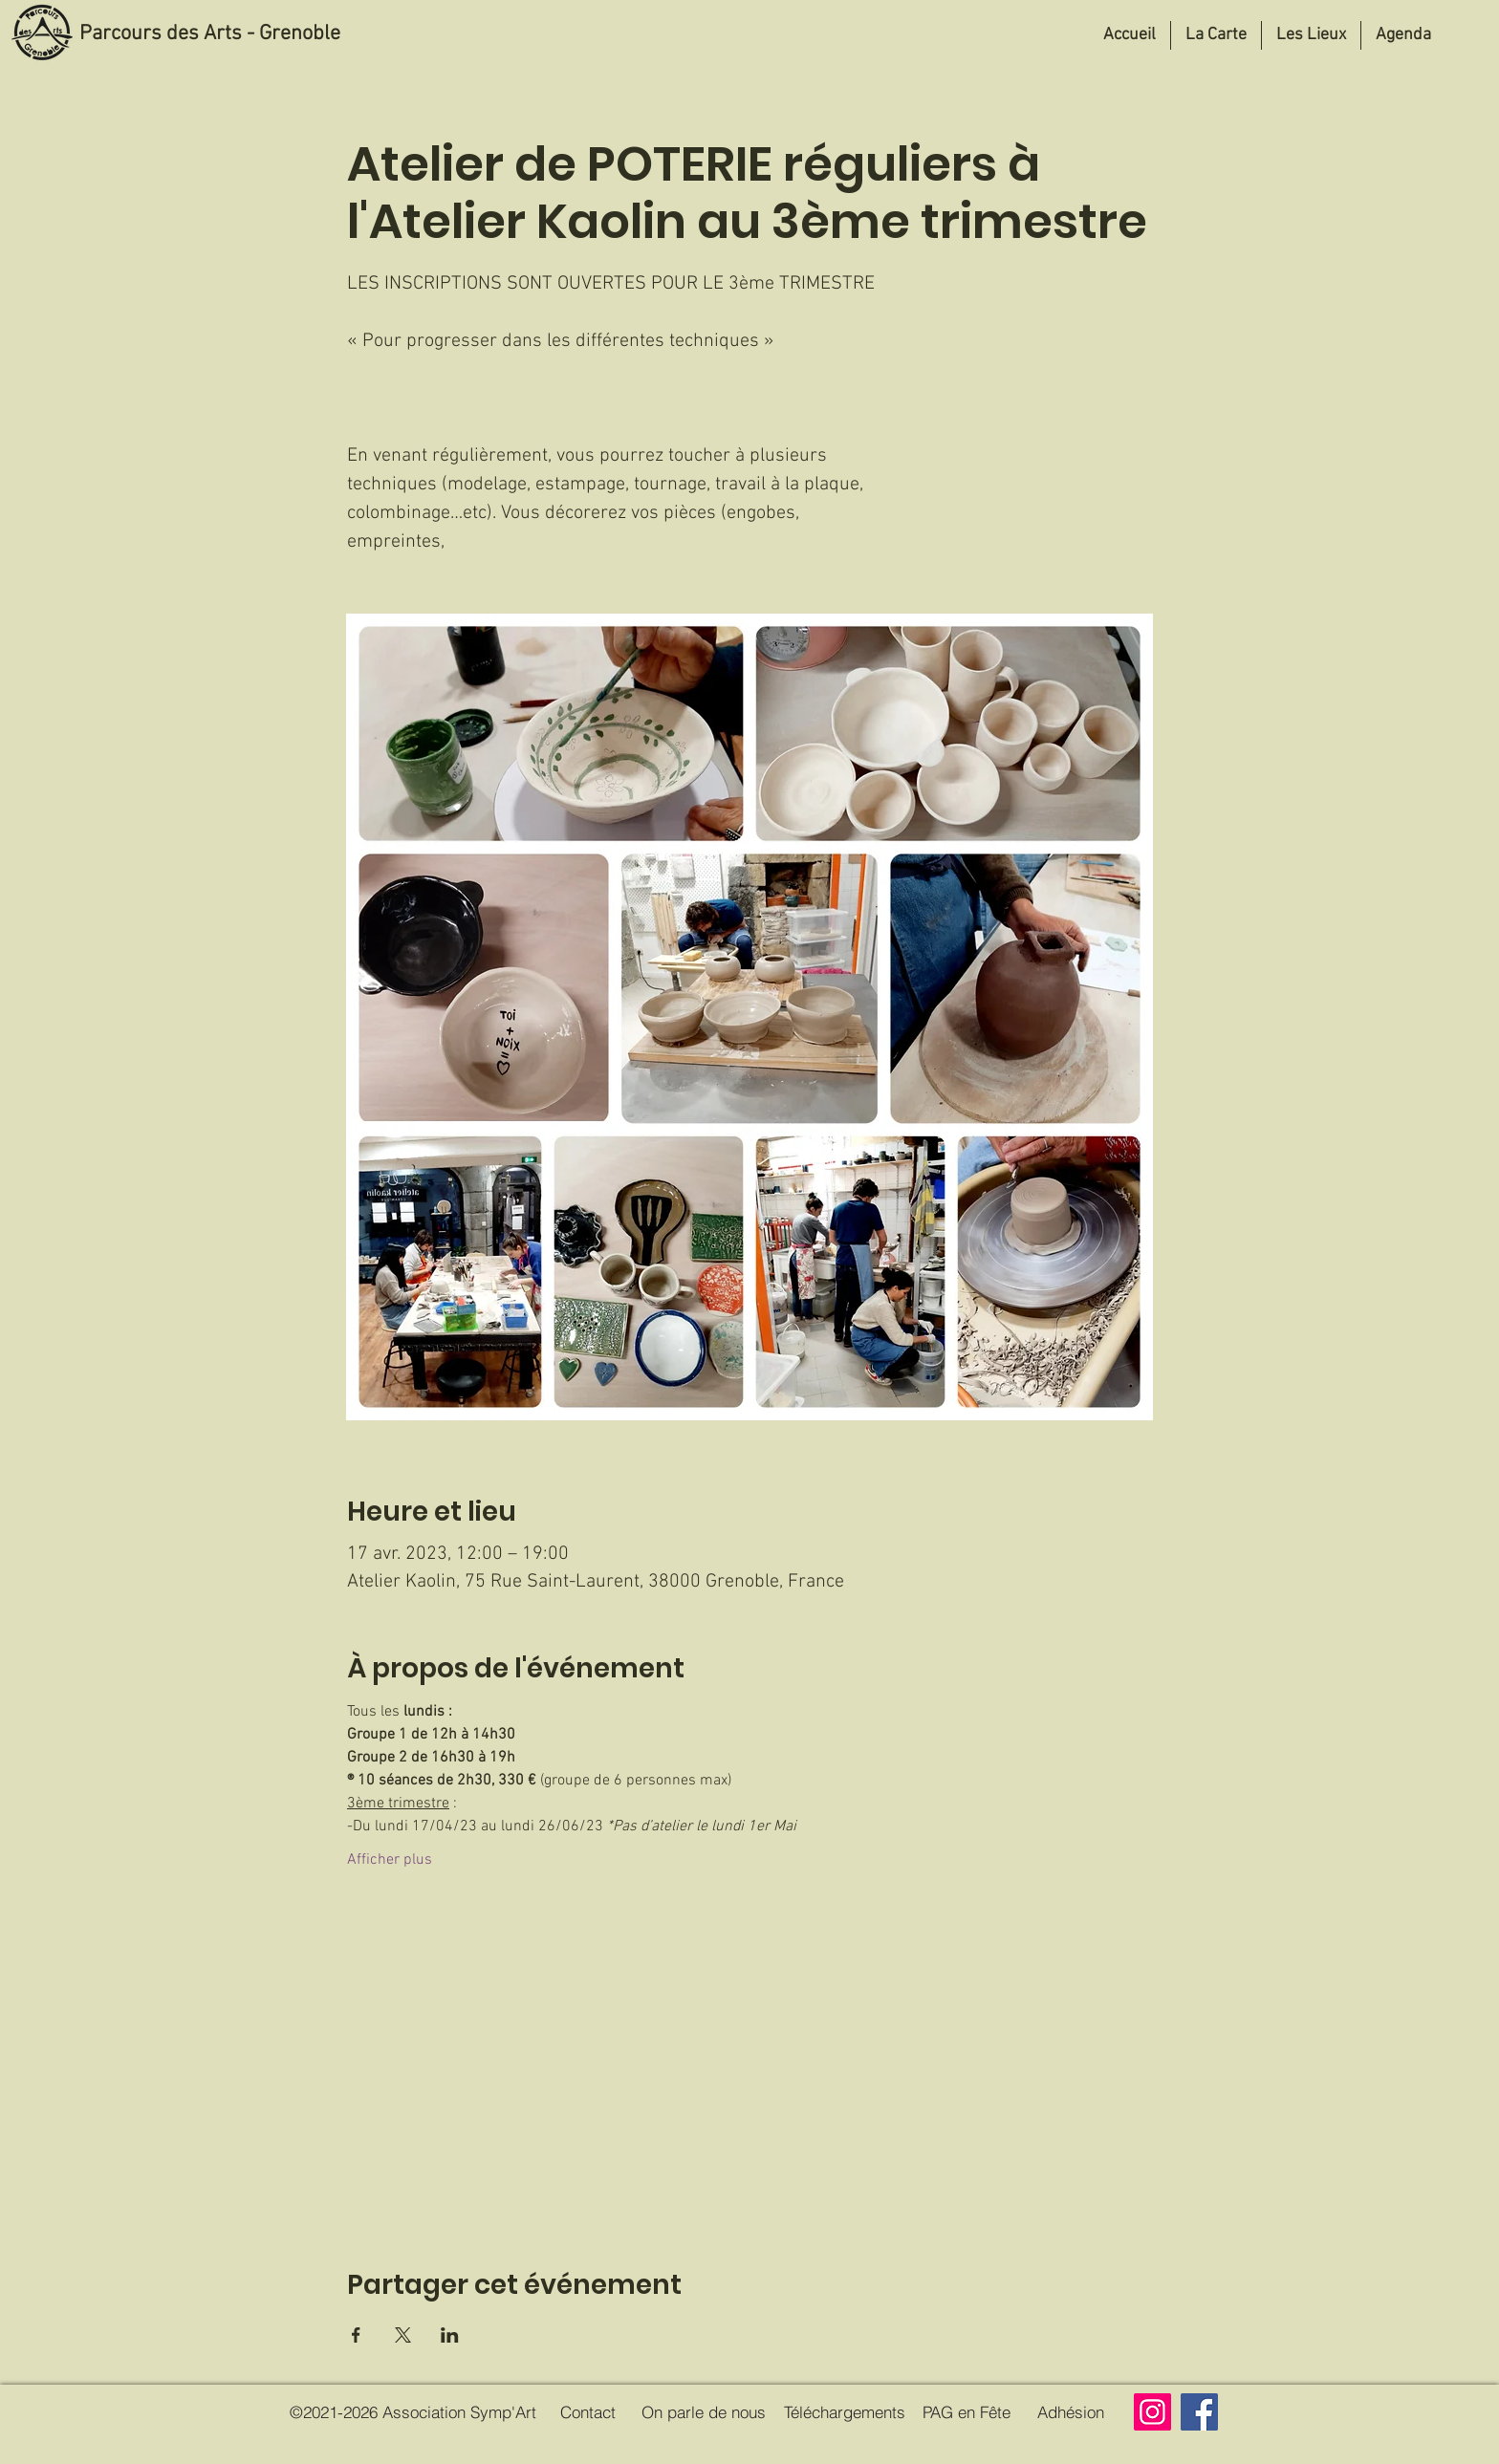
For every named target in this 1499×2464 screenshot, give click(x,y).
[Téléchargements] (844, 2412)
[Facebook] (1199, 2412)
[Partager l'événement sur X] (403, 2335)
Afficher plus (389, 1860)
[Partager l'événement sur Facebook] (356, 2335)
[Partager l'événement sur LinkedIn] (450, 2335)
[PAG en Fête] (966, 2412)
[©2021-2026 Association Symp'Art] (413, 2412)
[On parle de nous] (703, 2412)
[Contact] (588, 2412)
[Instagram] (1152, 2412)
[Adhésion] (1070, 2412)
